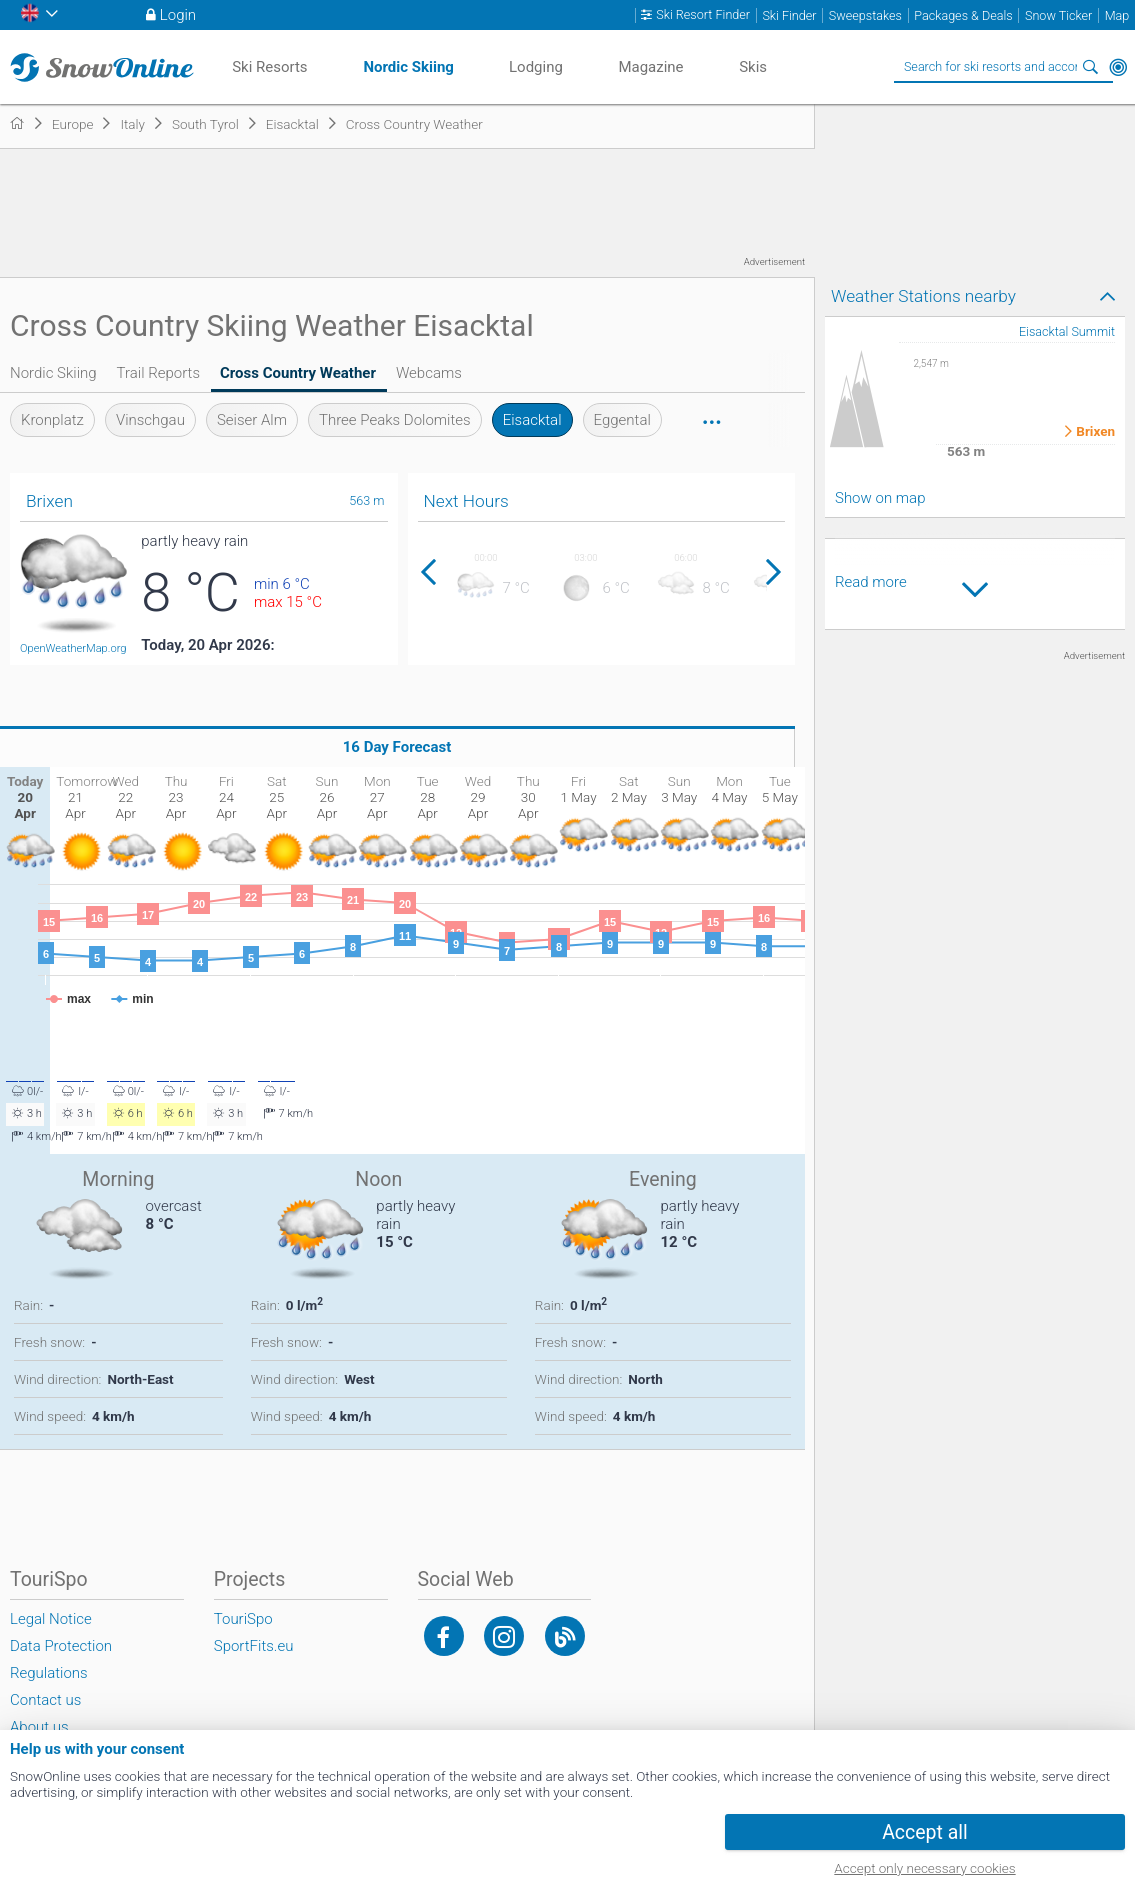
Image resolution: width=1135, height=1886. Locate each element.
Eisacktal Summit (1067, 331)
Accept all (925, 1832)
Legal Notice (51, 1619)
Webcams (429, 373)
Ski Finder (789, 15)
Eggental (622, 420)
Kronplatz (52, 420)
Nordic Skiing (53, 373)
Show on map (880, 498)
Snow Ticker (1058, 15)
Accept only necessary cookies (924, 1868)
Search (1090, 67)
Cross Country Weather (298, 373)
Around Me (1118, 67)
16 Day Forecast (397, 747)
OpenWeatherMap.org (73, 648)
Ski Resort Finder (703, 15)
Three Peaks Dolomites (395, 420)
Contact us (45, 1700)
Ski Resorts (269, 67)
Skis (753, 67)
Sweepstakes (865, 15)
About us (39, 1727)
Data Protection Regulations (61, 1659)
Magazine (650, 67)
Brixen (1095, 432)
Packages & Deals (963, 15)
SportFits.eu (254, 1646)
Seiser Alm (252, 420)
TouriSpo (243, 1619)
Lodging (536, 67)
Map (1117, 15)
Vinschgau (150, 420)
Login (178, 15)
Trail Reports (158, 373)
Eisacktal (532, 420)
